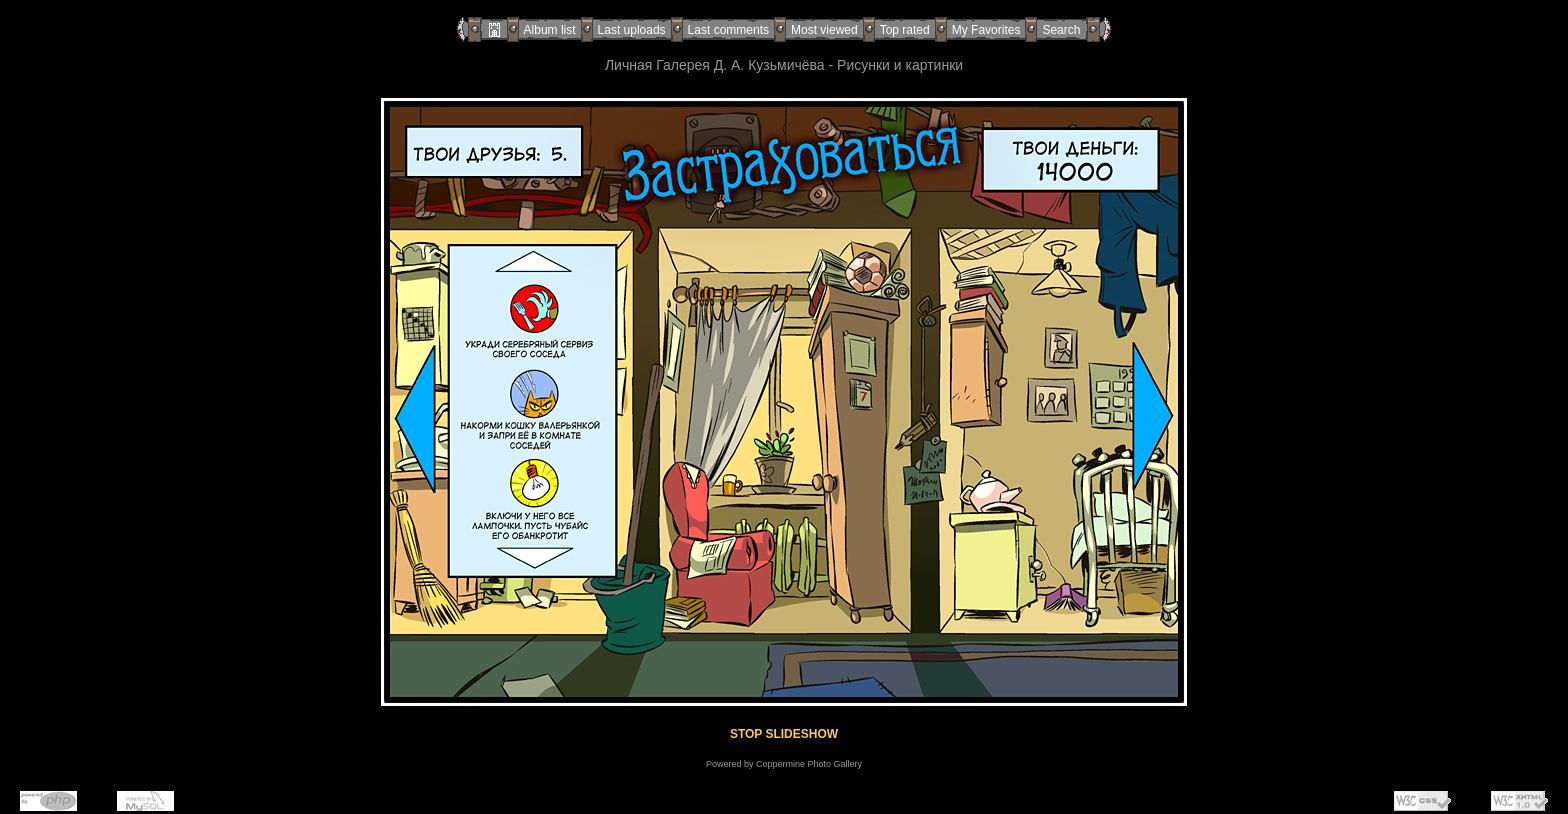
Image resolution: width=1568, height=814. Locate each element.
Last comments (728, 30)
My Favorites (986, 30)
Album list (550, 30)
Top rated (905, 30)
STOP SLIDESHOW (784, 734)
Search (1061, 30)
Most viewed (824, 30)
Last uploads (632, 30)
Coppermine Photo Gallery (809, 764)
